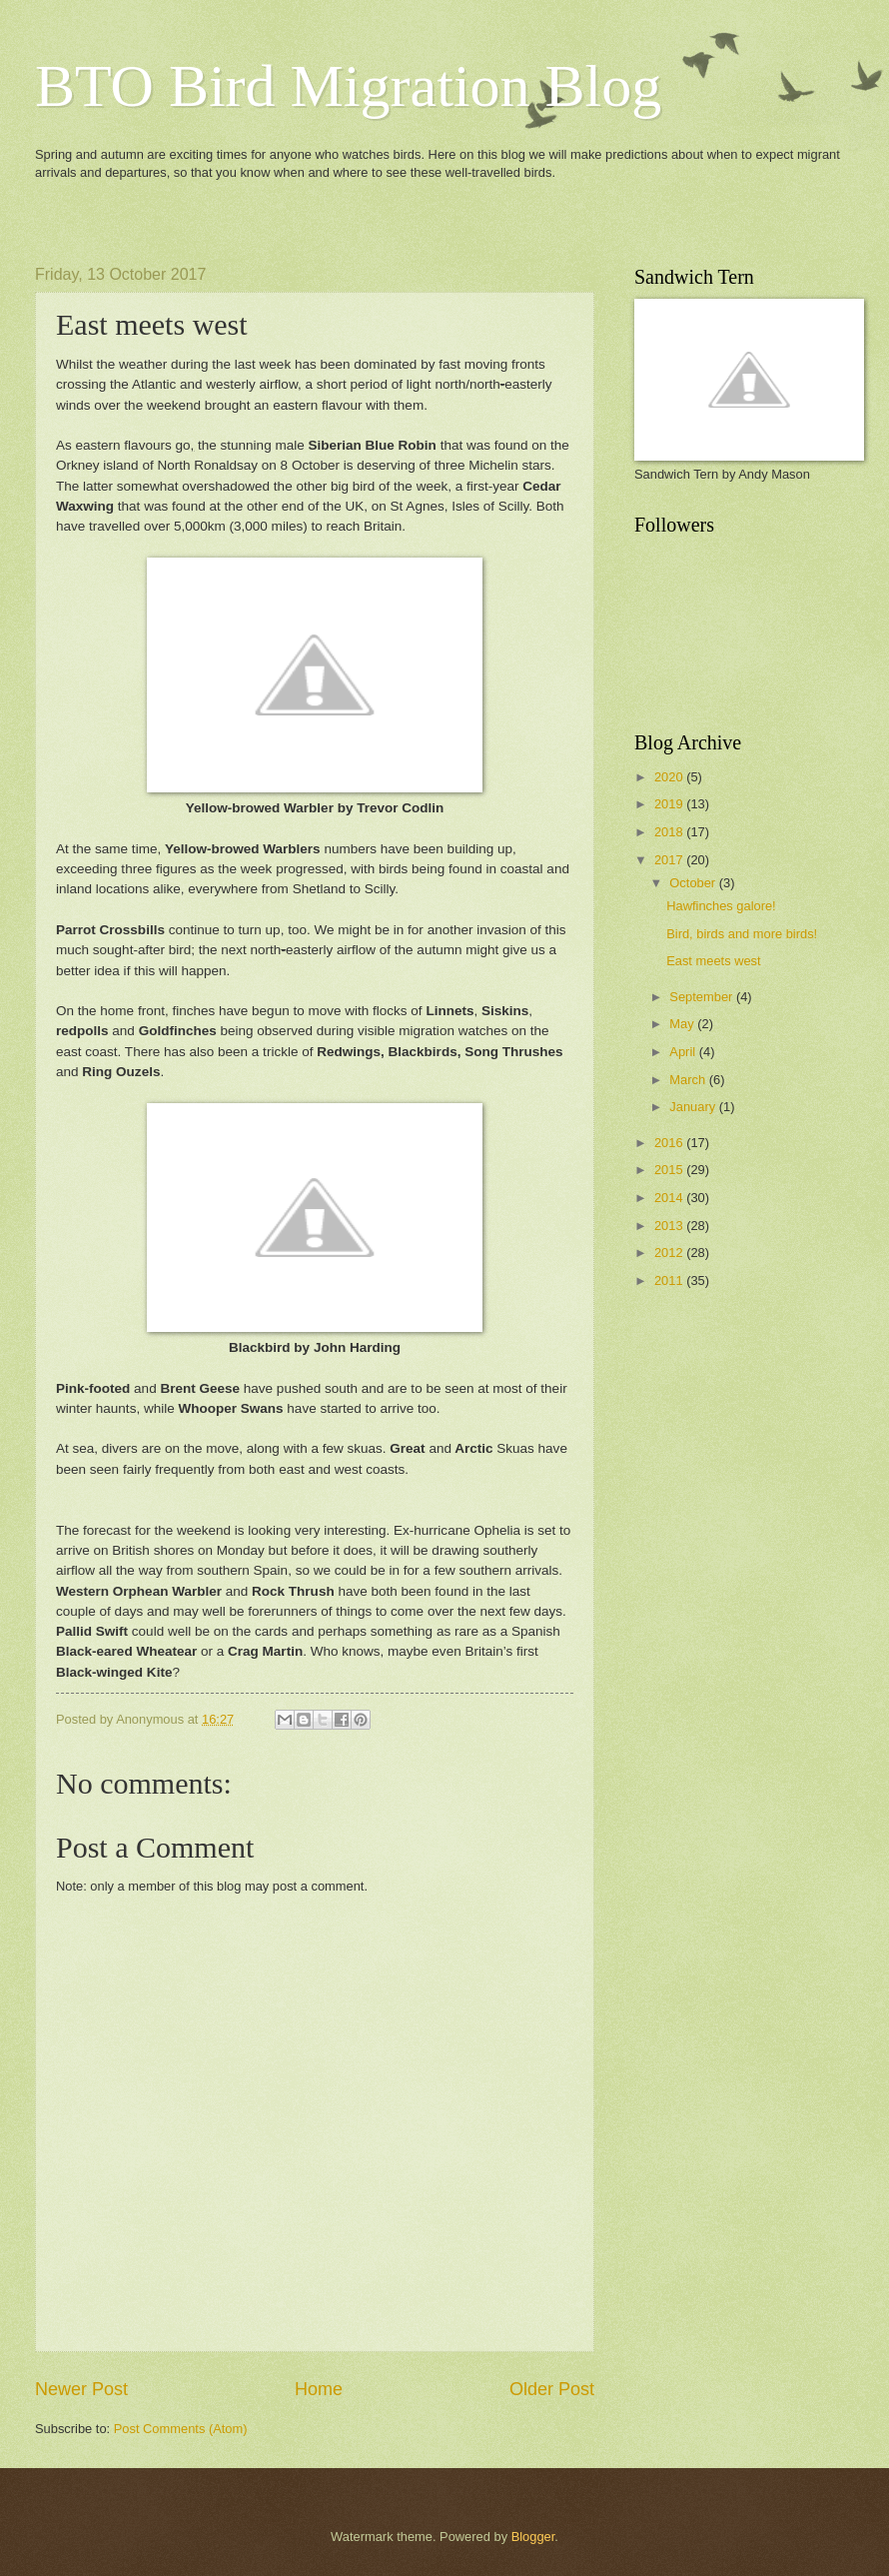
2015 (670, 1169)
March (688, 1079)
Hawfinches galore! (721, 905)
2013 (670, 1225)
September (702, 996)
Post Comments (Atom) (181, 2428)
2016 (670, 1142)
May (683, 1023)
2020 (670, 776)
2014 (670, 1197)
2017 (670, 859)
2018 (670, 831)
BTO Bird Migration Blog (348, 86)
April (683, 1051)
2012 (670, 1252)
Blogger (533, 2536)
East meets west (713, 960)
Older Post (551, 2389)
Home (319, 2389)
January (693, 1106)
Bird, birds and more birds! (741, 933)
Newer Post (81, 2389)
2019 (670, 803)
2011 (670, 1280)
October (693, 882)
